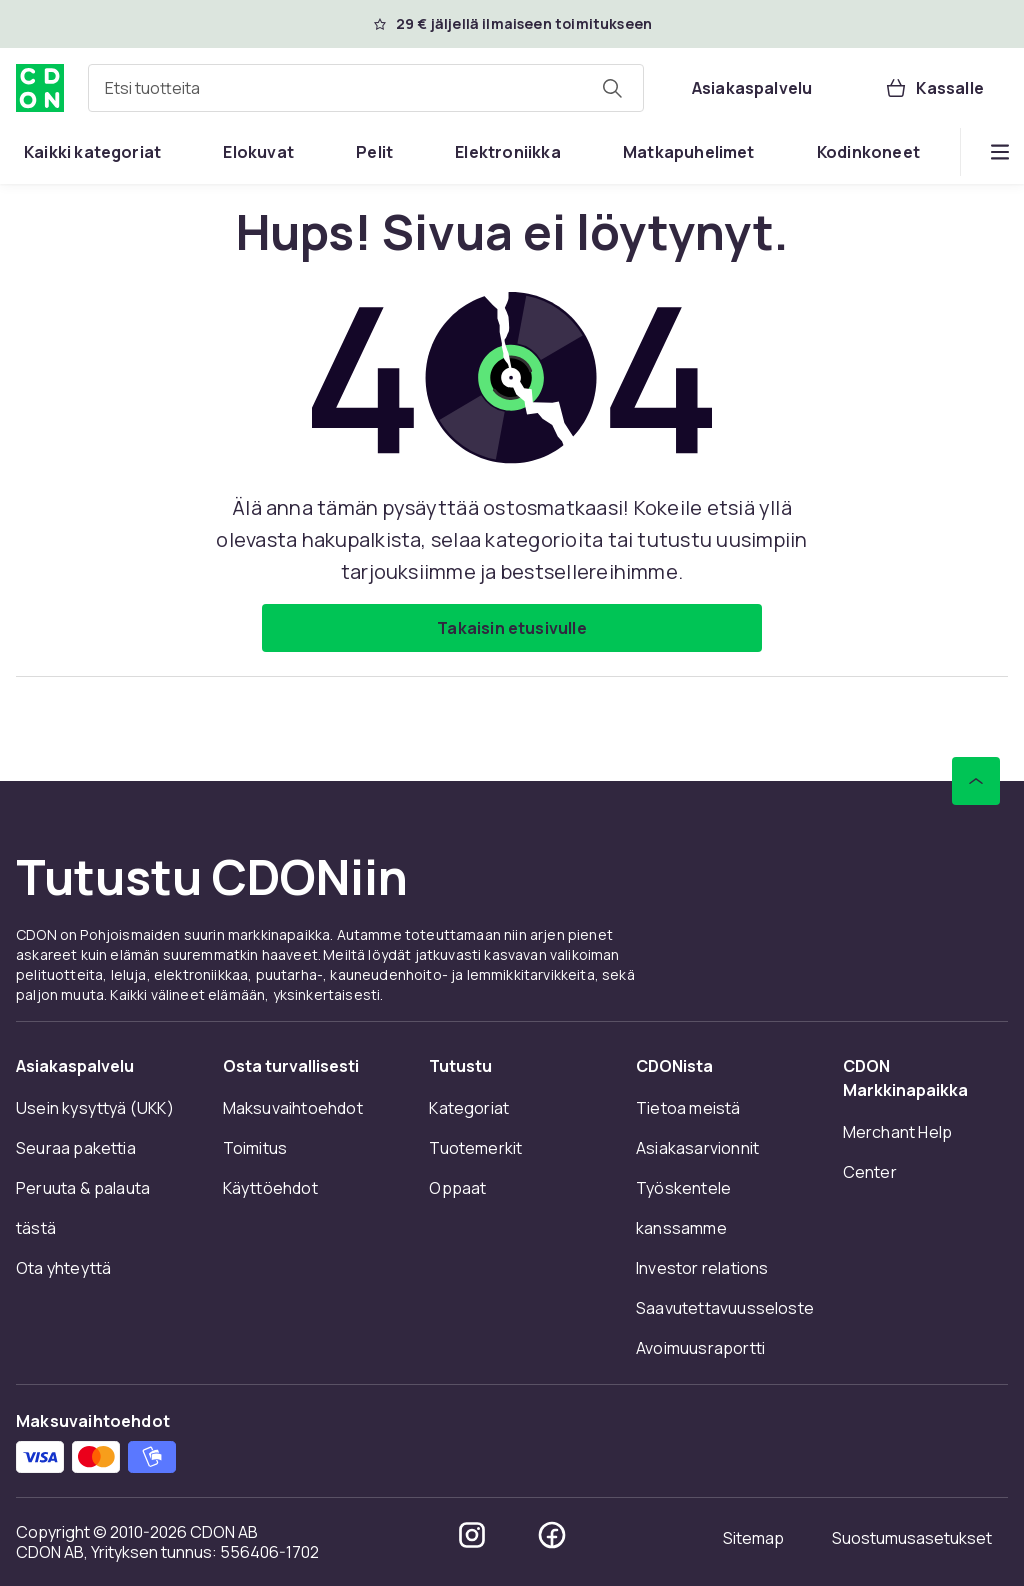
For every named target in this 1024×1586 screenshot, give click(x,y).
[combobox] (366, 88)
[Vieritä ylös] (976, 781)
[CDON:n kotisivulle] (40, 88)
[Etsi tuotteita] (612, 88)
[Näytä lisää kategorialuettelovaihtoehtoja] (1000, 152)
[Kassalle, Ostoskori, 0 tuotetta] (934, 88)
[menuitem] (92, 152)
